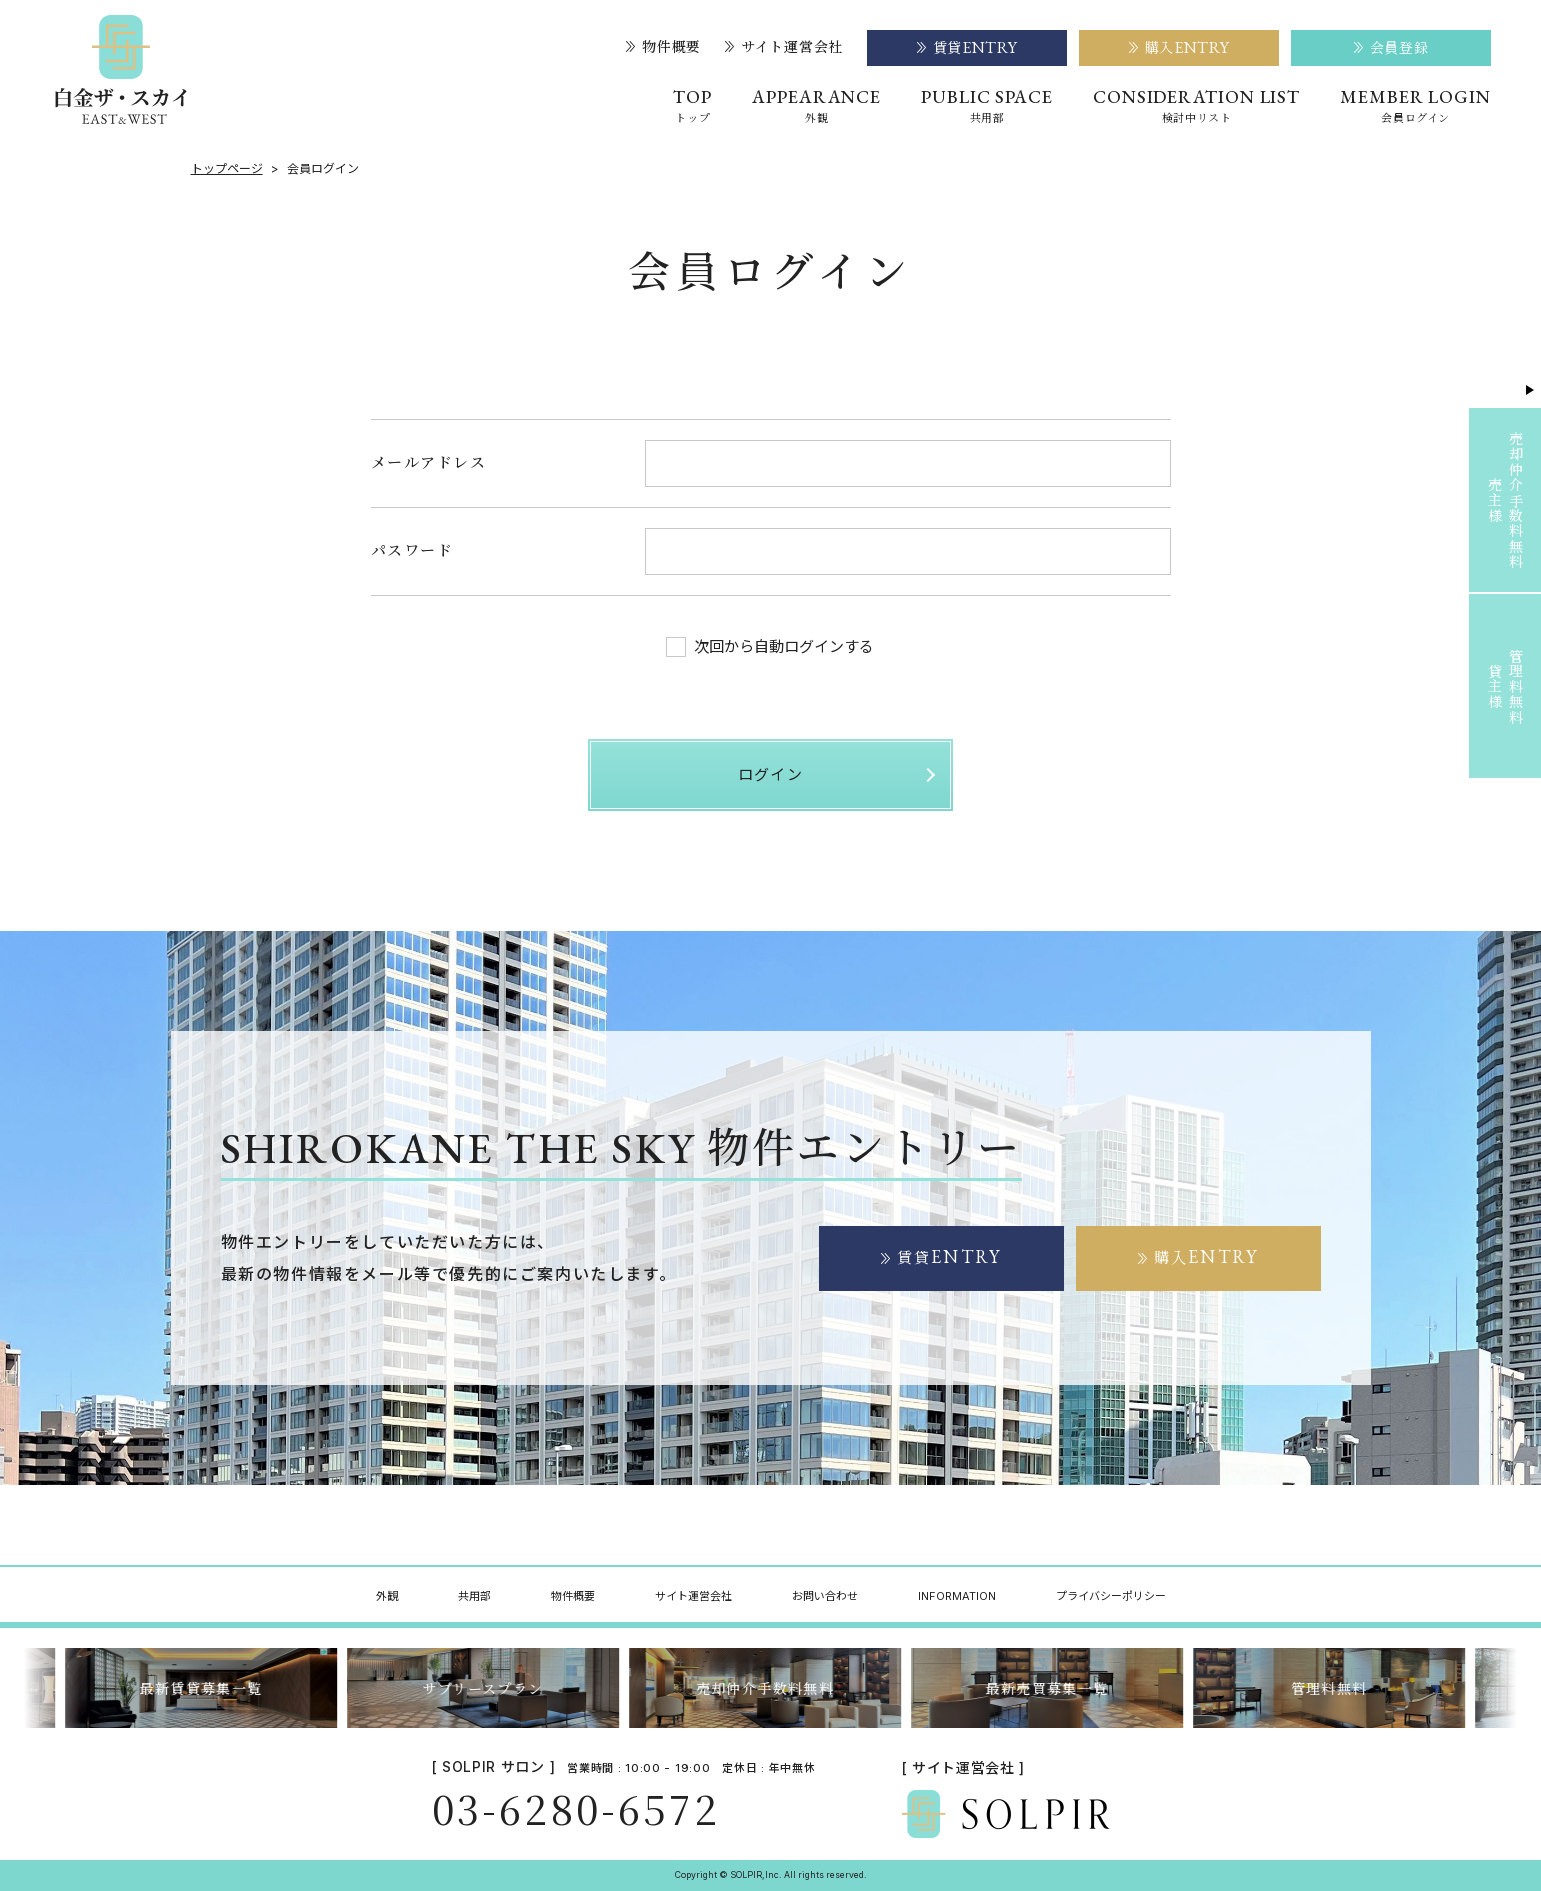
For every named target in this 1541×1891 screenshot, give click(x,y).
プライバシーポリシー (1111, 1596)
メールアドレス (429, 461)
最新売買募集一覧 (1052, 1688)
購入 (1206, 1257)
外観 (387, 1596)
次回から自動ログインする (770, 647)
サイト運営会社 (784, 47)
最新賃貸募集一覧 (206, 1688)
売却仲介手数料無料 (770, 1688)
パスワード (412, 549)
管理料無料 (1334, 1688)
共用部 (474, 1596)
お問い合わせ (825, 1596)
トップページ (227, 169)
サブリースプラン (488, 1688)
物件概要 (663, 47)
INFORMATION (957, 1596)
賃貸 (949, 1257)
